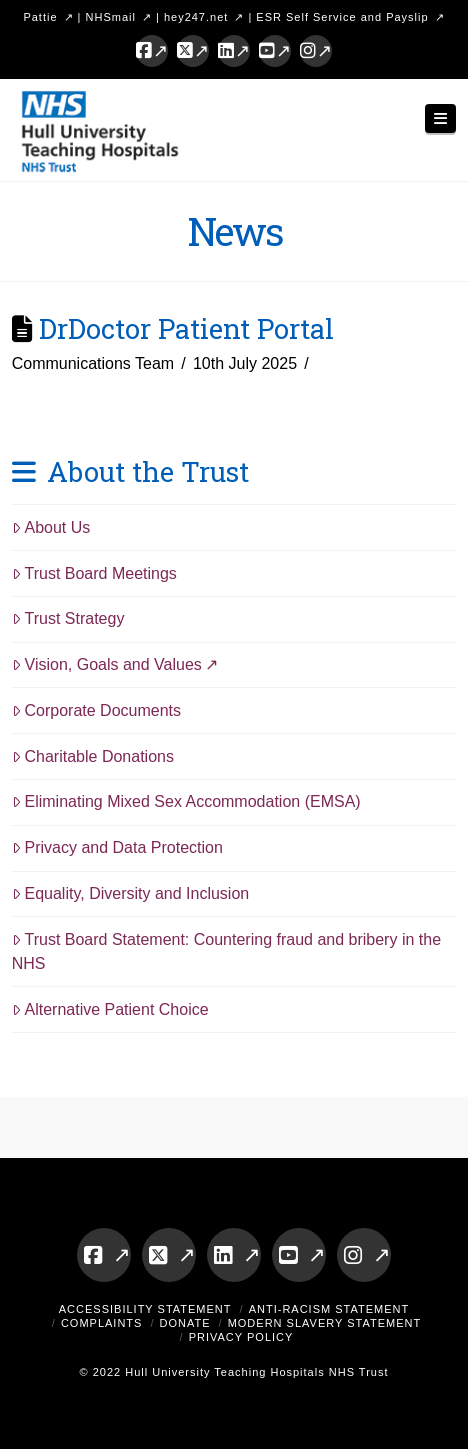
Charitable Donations (93, 756)
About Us (51, 527)
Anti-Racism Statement (329, 1309)
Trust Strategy (68, 618)
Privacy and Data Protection (117, 847)
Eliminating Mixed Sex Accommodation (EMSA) (186, 801)
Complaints (102, 1323)
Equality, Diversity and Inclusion (131, 893)
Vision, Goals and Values (107, 664)
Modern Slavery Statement (325, 1323)
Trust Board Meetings (94, 573)
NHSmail (111, 17)
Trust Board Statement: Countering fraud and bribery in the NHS (226, 951)
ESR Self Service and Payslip (342, 17)
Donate (185, 1323)
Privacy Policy (241, 1337)
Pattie (40, 17)
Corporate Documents (96, 710)
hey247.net (196, 17)
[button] (441, 118)
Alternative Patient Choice (110, 1009)
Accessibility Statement (145, 1309)
